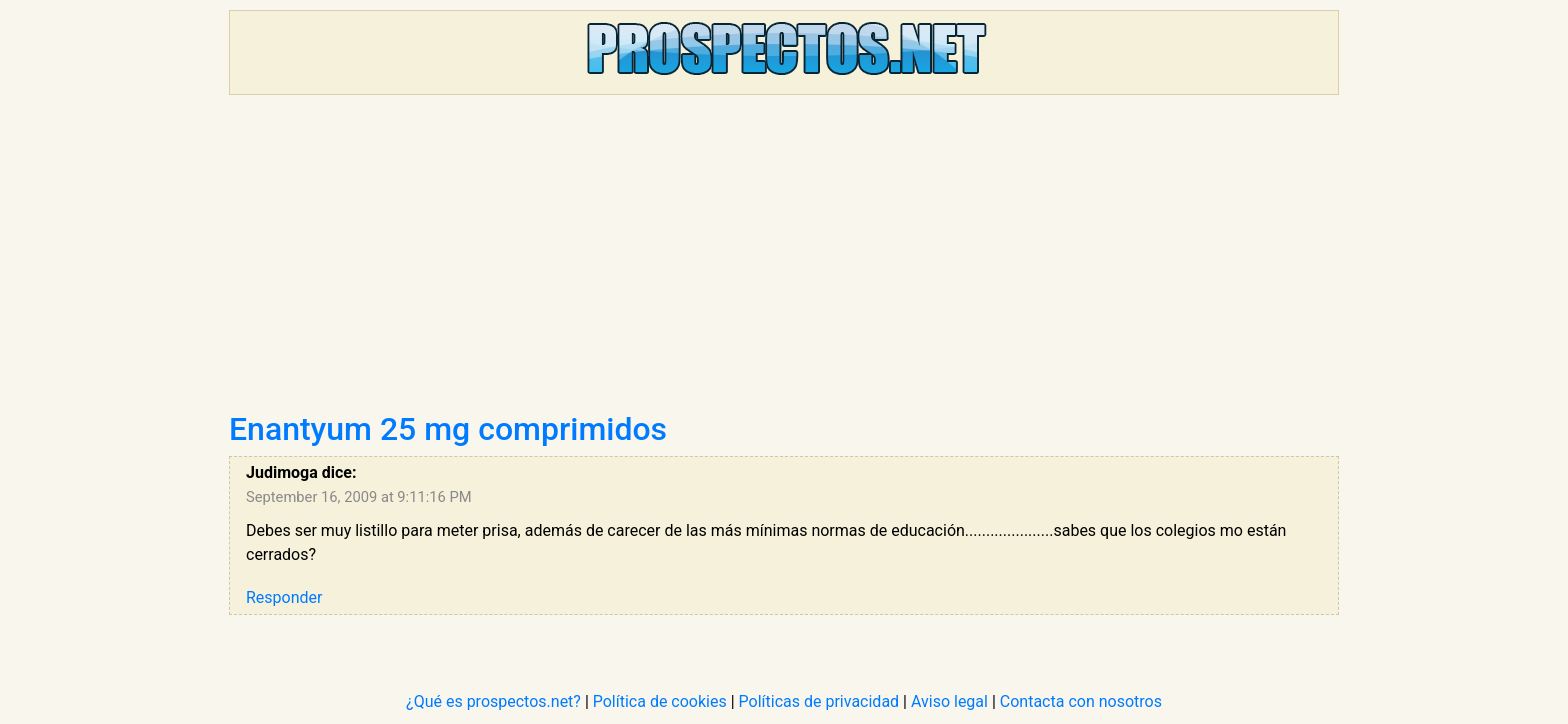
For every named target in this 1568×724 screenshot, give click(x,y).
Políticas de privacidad (819, 701)
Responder (284, 597)
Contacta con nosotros (1081, 701)
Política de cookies (660, 701)
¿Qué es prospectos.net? (493, 701)
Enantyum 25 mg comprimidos (448, 429)
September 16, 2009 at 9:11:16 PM (359, 497)
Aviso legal (949, 701)
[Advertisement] (784, 260)
